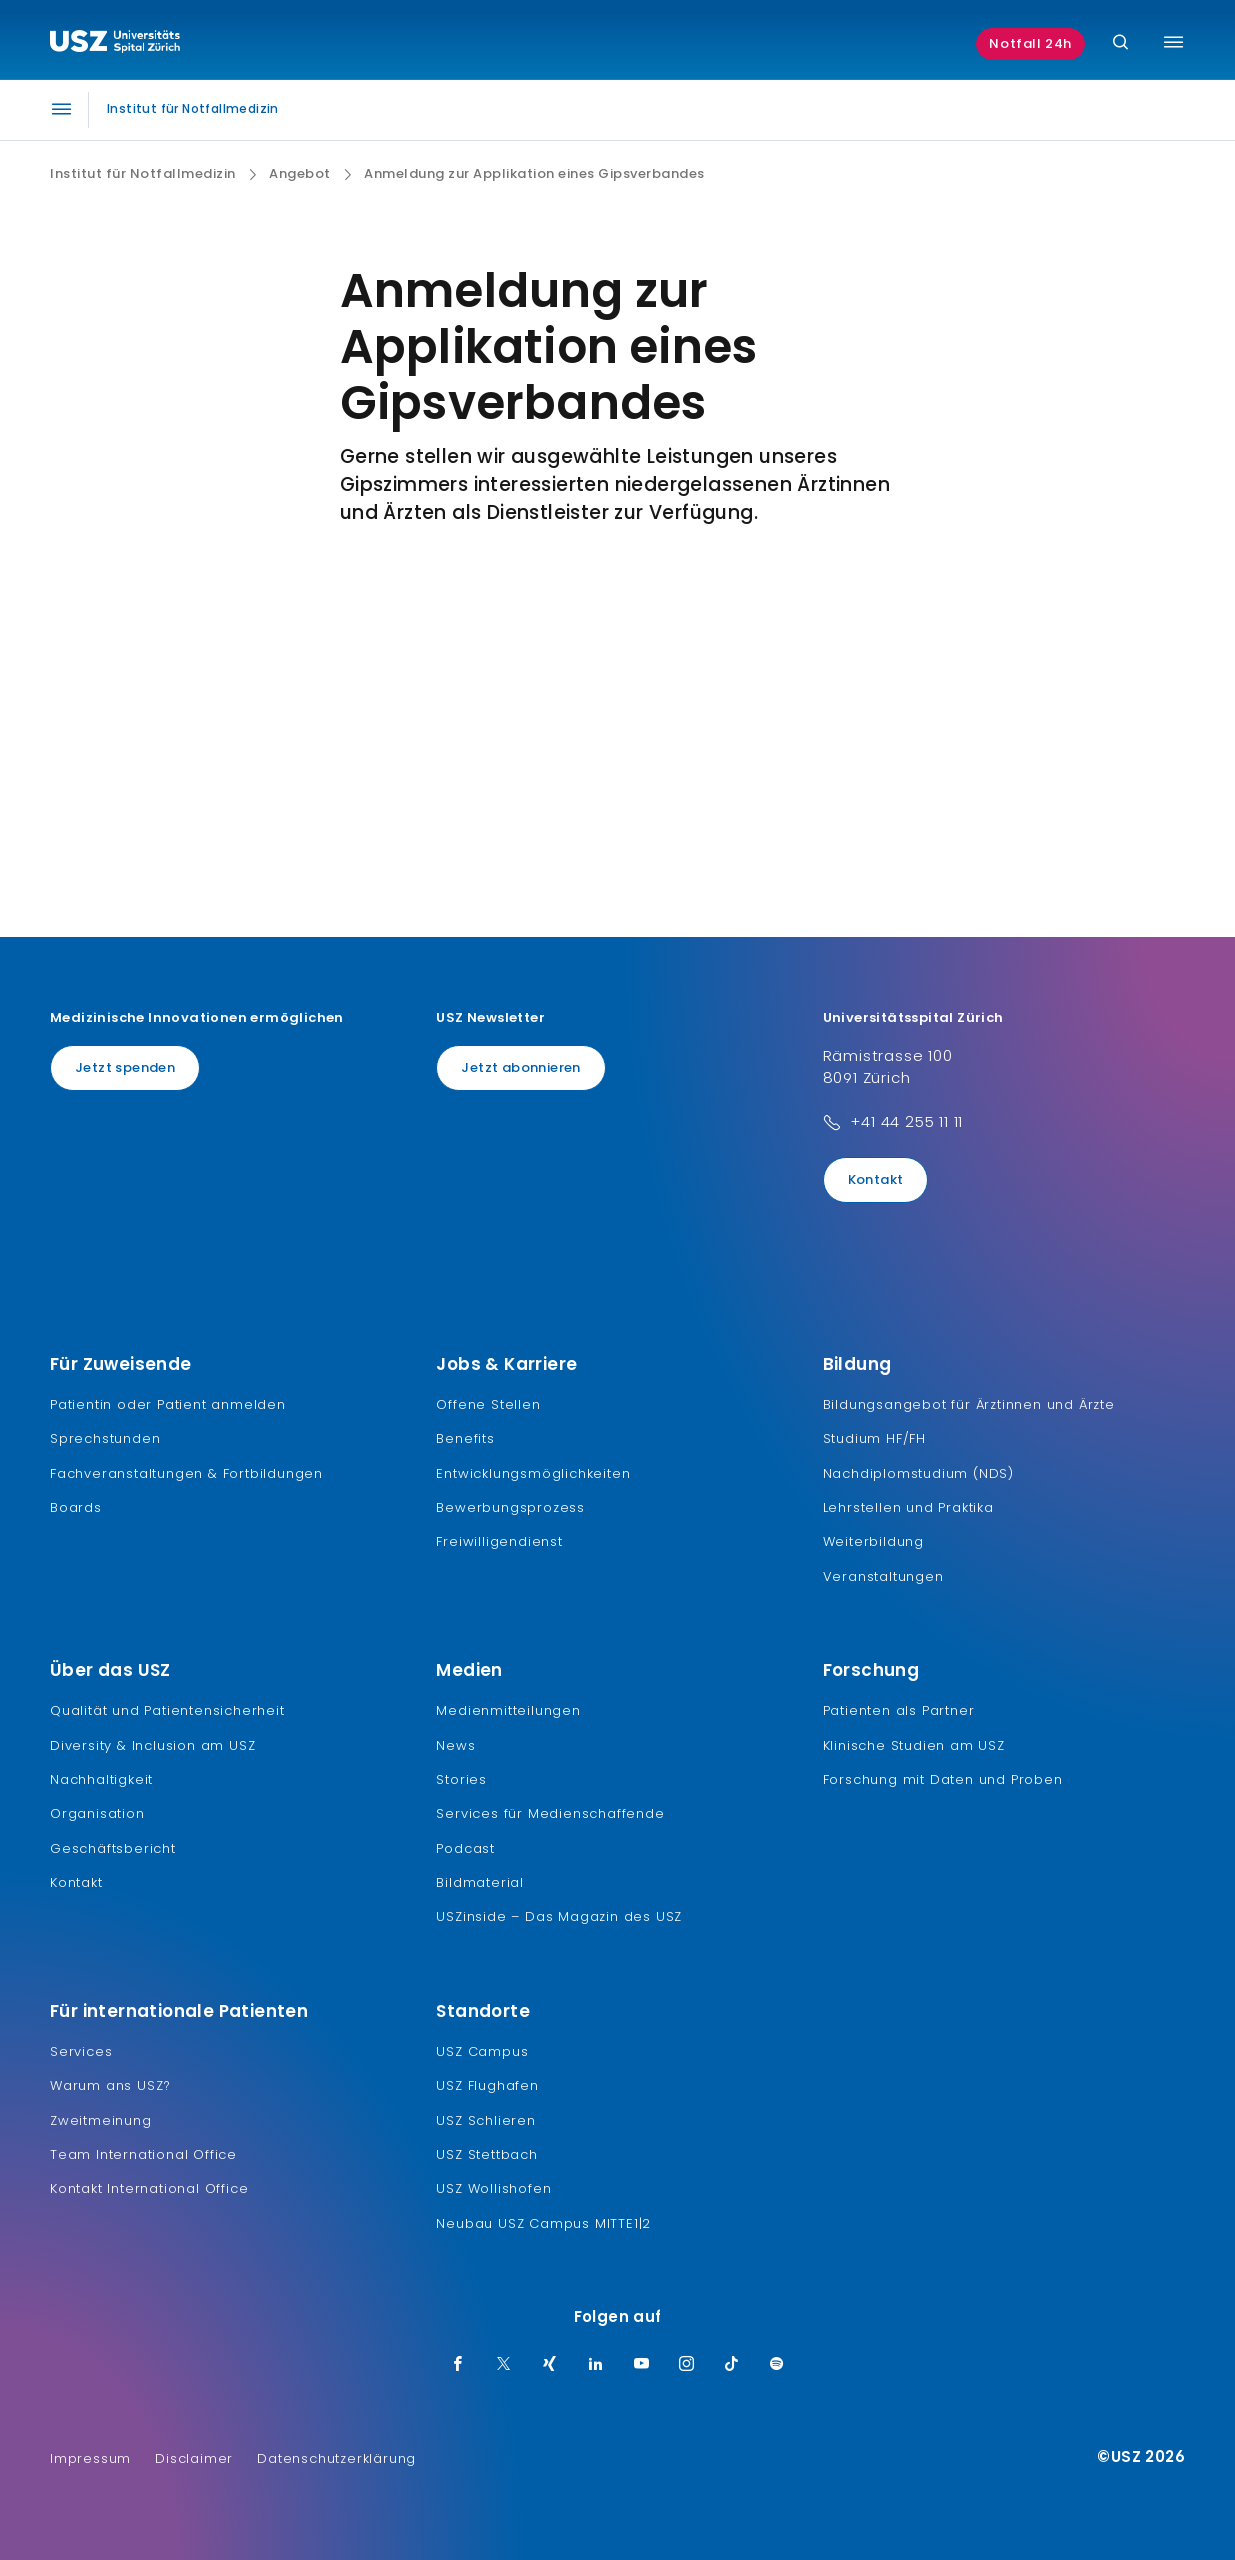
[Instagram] (687, 2365)
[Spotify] (777, 2365)
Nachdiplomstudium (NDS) (918, 1473)
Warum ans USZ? (110, 2085)
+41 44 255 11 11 (906, 1121)
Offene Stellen (488, 1404)
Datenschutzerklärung (336, 2458)
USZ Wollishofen (493, 2188)
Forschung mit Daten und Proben (943, 1779)
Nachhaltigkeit (101, 1779)
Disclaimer (194, 2458)
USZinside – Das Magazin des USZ (559, 1916)
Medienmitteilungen (508, 1710)
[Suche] (1120, 43)
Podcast (465, 1848)
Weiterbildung (873, 1541)
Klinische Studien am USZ (914, 1745)
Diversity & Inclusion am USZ (152, 1745)
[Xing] (550, 2365)
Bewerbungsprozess (510, 1507)
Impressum (90, 2458)
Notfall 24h (1030, 43)
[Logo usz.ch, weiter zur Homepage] (115, 44)
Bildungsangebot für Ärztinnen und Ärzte (969, 1404)
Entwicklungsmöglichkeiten (533, 1473)
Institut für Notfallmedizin (143, 174)
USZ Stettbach (486, 2154)
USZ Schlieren (485, 2120)
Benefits (465, 1438)
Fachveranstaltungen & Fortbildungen (186, 1473)
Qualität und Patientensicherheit (167, 1710)
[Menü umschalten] (1173, 42)
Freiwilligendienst (499, 1541)
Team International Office (143, 2154)
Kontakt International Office (149, 2188)
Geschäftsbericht (113, 1848)
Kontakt (876, 1179)
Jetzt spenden (125, 1067)
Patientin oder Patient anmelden (168, 1404)
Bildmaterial (480, 1882)
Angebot (300, 174)
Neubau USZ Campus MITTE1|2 (543, 2223)
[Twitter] (504, 2365)
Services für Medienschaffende (550, 1813)
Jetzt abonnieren (520, 1067)
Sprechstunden (105, 1438)
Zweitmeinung (101, 2120)
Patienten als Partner (899, 1710)
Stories (461, 1779)
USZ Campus (482, 2051)
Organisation (97, 1813)
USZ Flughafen (487, 2085)
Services (81, 2051)
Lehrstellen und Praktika (908, 1507)
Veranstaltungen (883, 1576)
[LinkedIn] (596, 2365)
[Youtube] (642, 2365)
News (455, 1745)
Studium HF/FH (874, 1438)
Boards (76, 1507)
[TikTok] (732, 2365)
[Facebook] (458, 2365)
